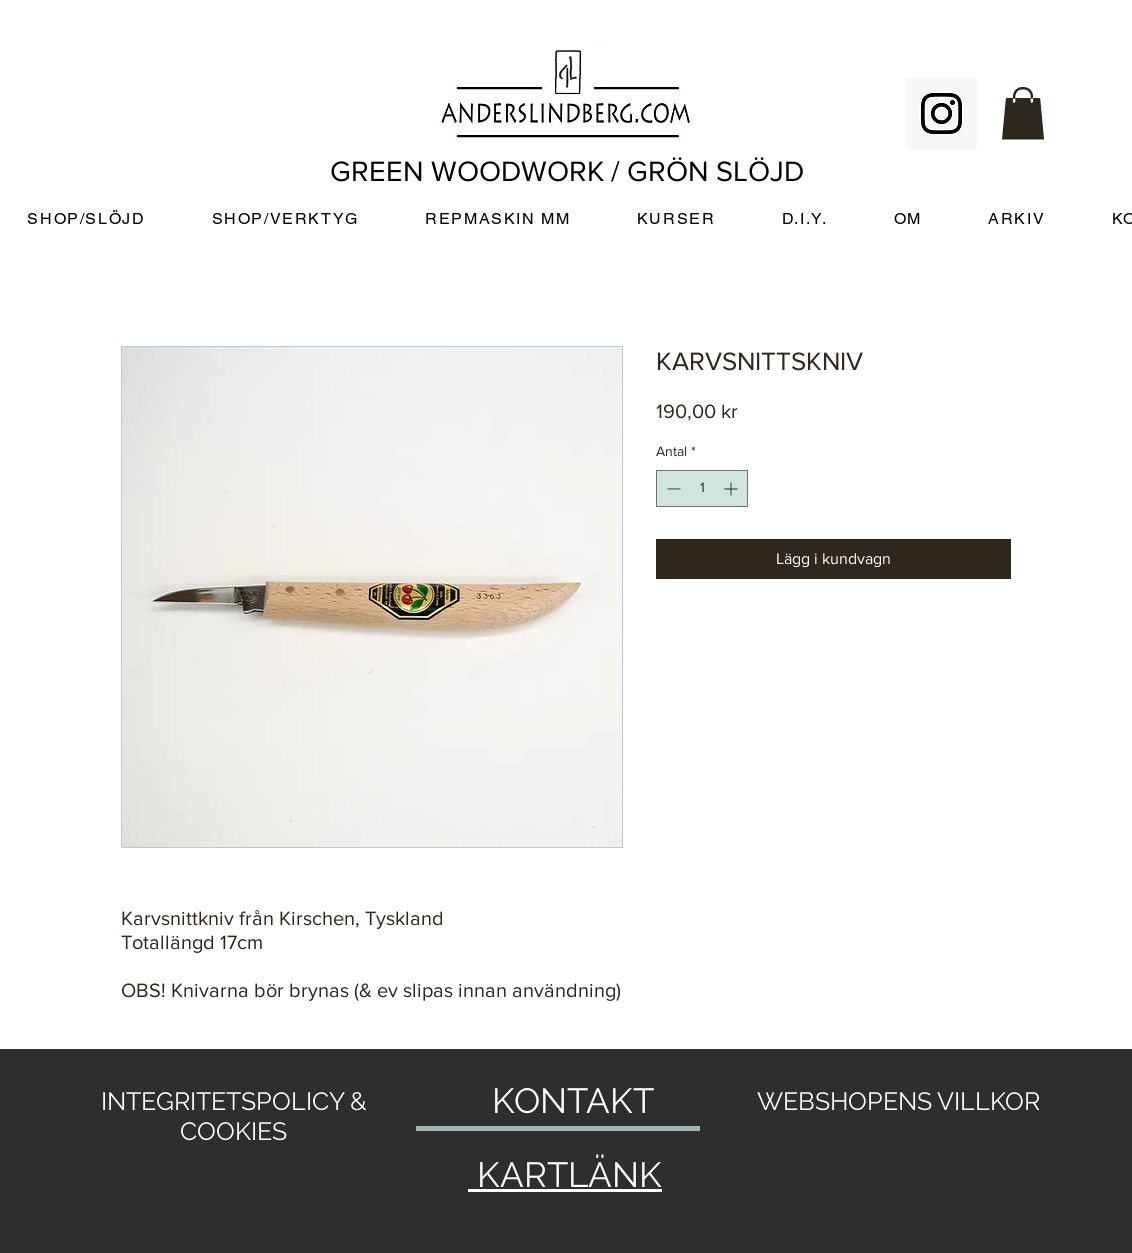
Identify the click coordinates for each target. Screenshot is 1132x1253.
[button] (1023, 113)
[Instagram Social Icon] (941, 113)
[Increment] (732, 488)
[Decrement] (671, 488)
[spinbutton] (702, 488)
